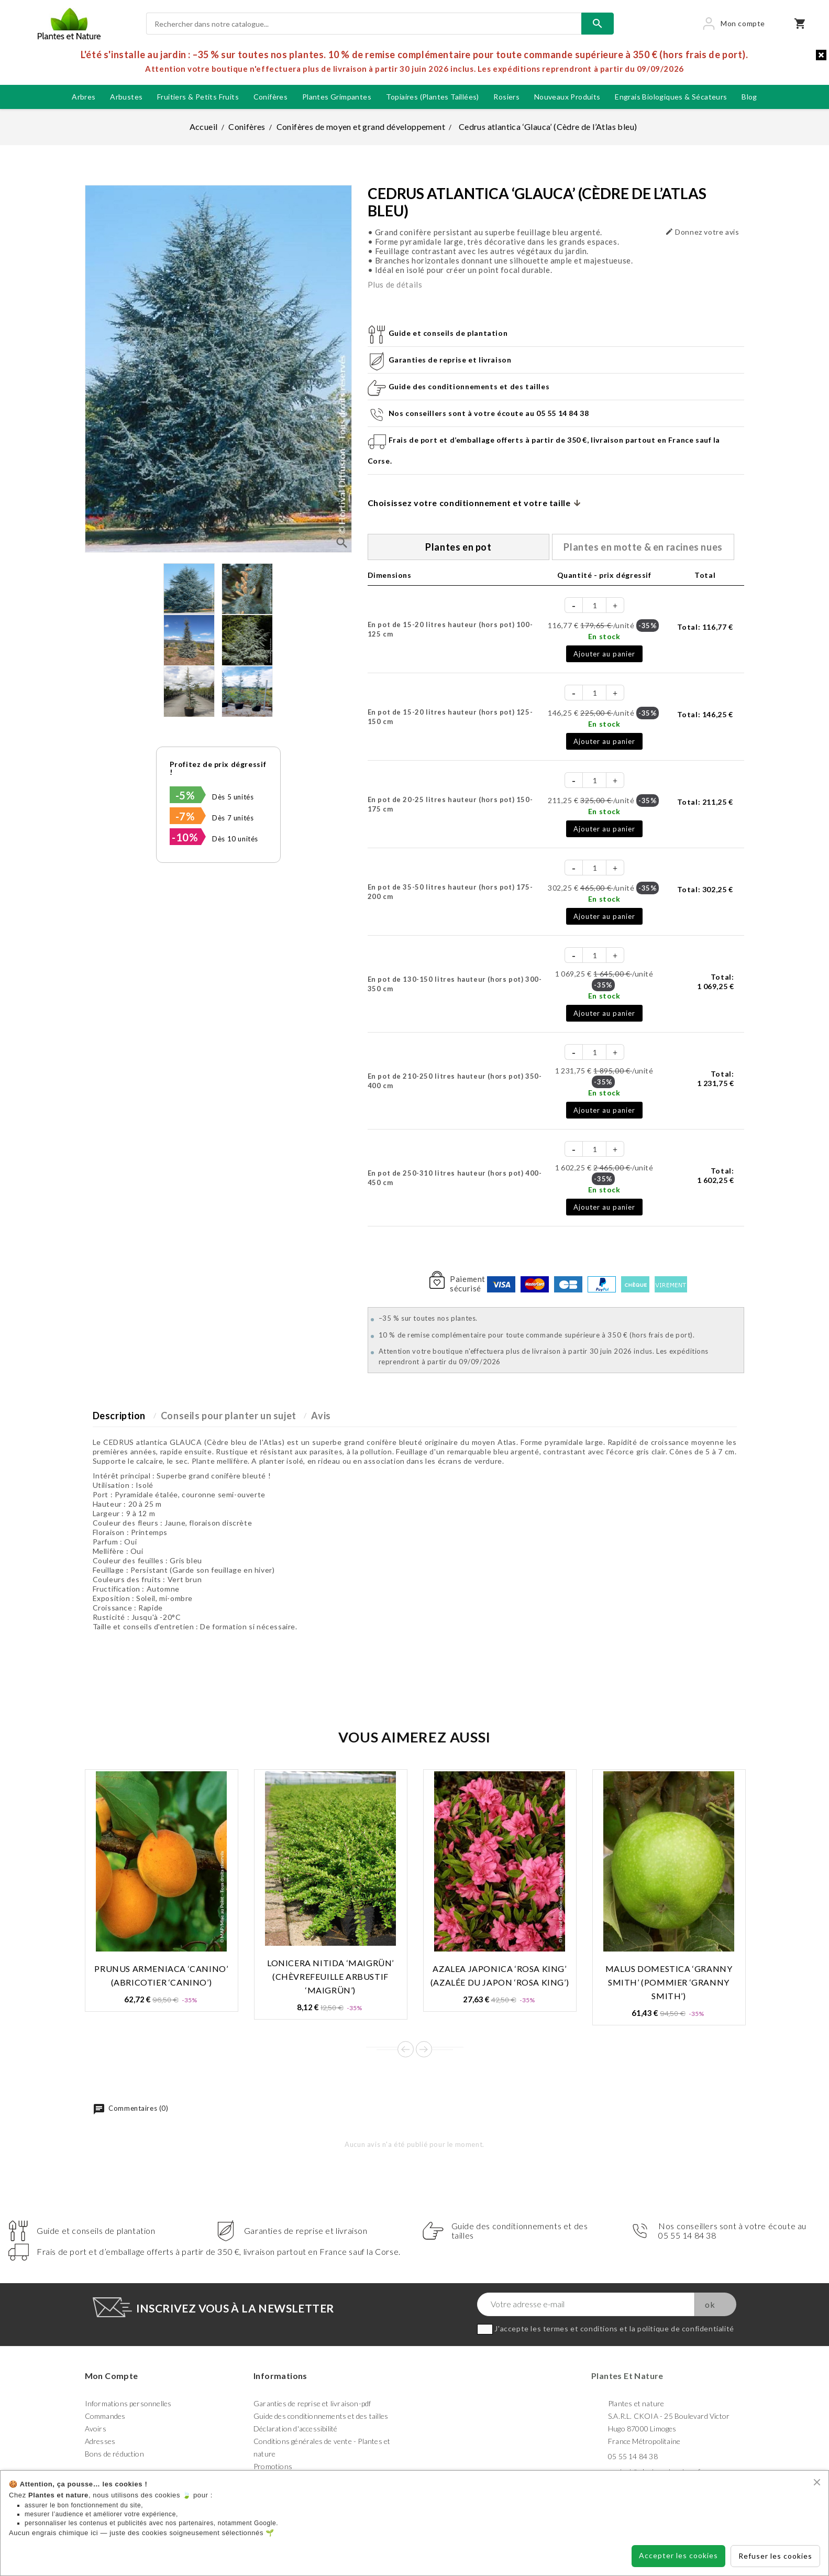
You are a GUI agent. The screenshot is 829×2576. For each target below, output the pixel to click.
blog (749, 96)
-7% (185, 816)
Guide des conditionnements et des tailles (320, 2415)
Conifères (270, 96)
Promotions (272, 2466)
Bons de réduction (114, 2453)
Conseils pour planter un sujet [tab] (228, 1415)
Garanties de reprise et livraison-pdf (312, 2403)
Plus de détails (395, 284)
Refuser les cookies (775, 2555)
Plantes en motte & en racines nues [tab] (642, 547)
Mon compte (111, 2376)
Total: (705, 626)
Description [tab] (119, 1415)
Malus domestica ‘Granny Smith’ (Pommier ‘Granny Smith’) (669, 1982)
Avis (320, 1415)
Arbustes (126, 96)
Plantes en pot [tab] (458, 547)
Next (424, 2049)
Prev (405, 2049)
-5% (185, 795)
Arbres (83, 96)
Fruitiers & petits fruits (198, 96)
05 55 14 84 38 (633, 2456)
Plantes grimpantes (336, 96)
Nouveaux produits (567, 96)
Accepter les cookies (678, 2555)
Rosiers (506, 96)
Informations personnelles (128, 2403)
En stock (604, 636)
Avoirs (95, 2428)
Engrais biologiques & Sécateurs (671, 96)
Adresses (100, 2441)
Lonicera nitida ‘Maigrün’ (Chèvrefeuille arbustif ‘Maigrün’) (330, 1976)
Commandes (105, 2415)
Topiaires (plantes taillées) (432, 96)
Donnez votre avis (702, 231)
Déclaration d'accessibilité (295, 2428)
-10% (185, 837)
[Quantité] (594, 605)
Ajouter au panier (604, 654)
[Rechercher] (363, 24)
